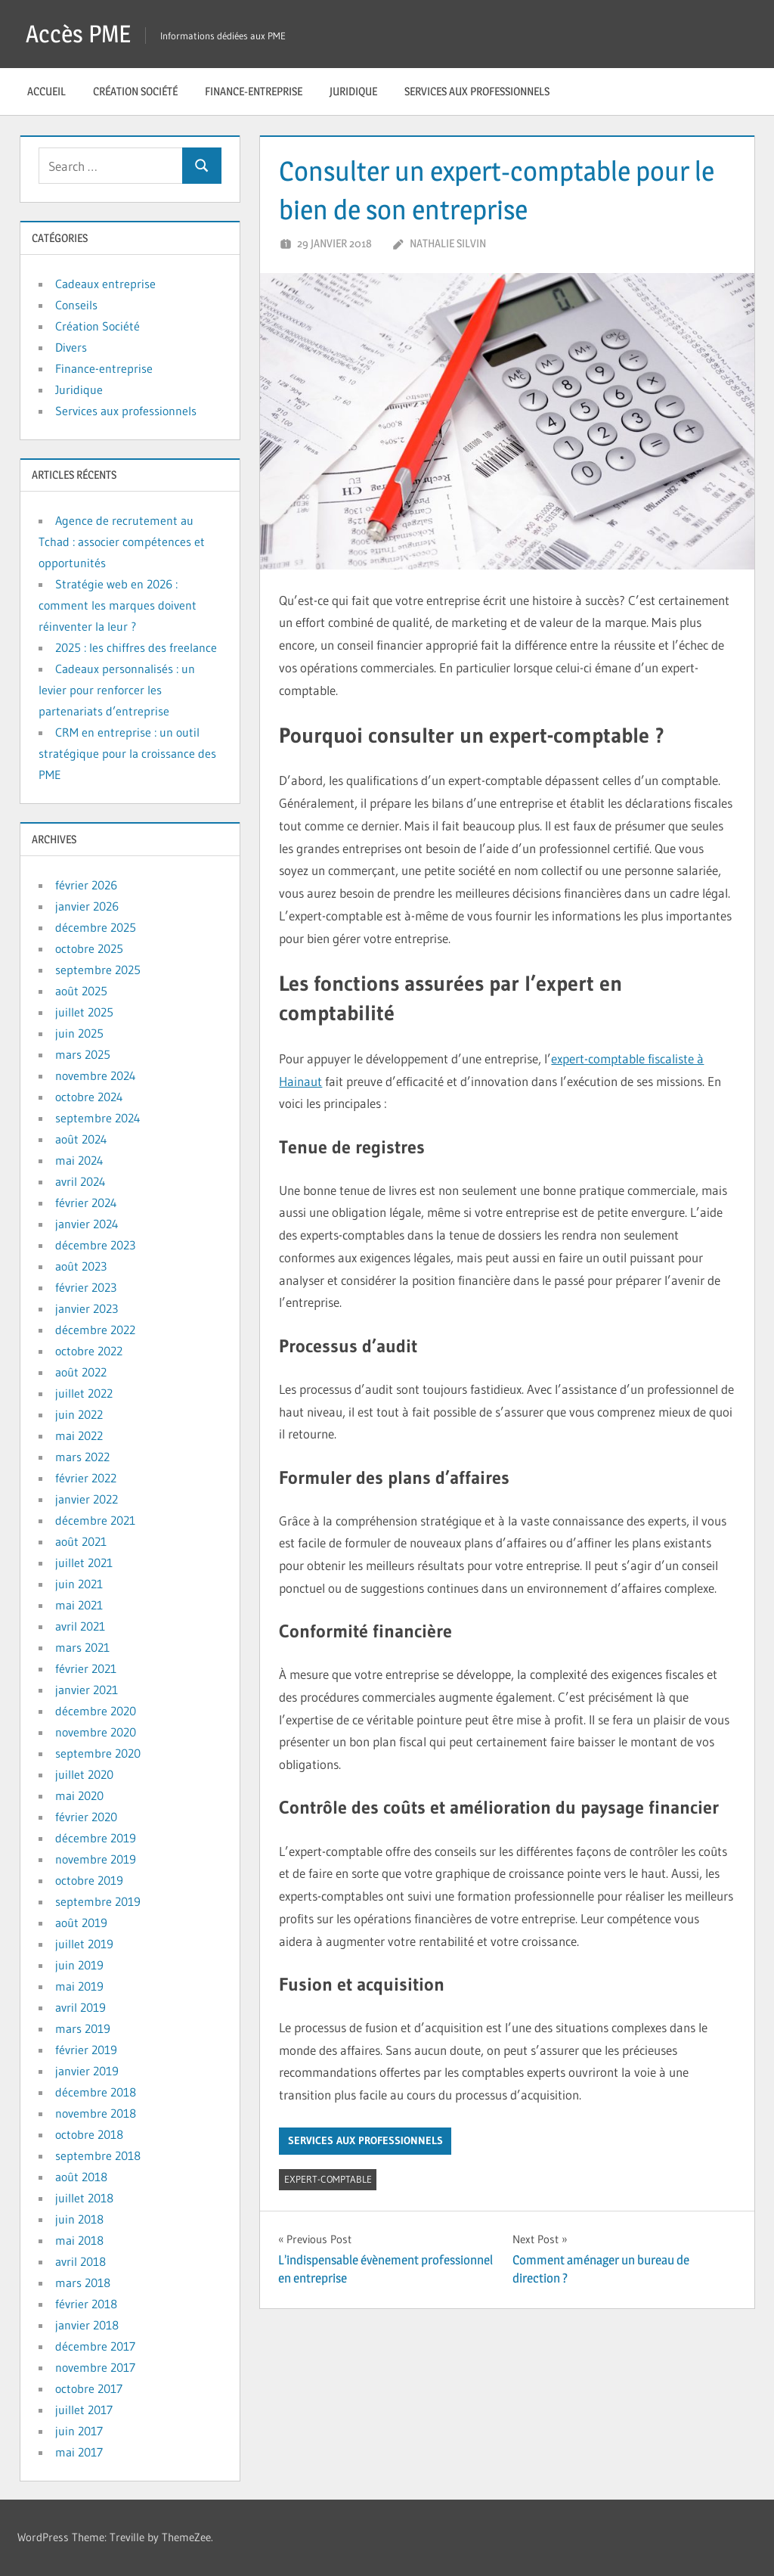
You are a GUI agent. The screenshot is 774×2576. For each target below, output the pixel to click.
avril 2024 (80, 1181)
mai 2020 (79, 1795)
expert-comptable (328, 2179)
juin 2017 (79, 2430)
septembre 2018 (98, 2155)
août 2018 (81, 2176)
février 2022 (85, 1477)
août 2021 (81, 1541)
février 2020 (86, 1816)
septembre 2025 (98, 969)
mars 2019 (82, 2028)
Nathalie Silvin (448, 243)
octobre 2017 (88, 2388)
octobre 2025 (89, 948)
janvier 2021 (86, 1689)
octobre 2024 (89, 1096)
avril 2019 (80, 2007)
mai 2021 (79, 1604)
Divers (71, 347)
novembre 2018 (95, 2113)
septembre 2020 (98, 1753)
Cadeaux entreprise (105, 283)
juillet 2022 (84, 1393)
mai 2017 (79, 2452)
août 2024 (81, 1139)
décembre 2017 (95, 2346)
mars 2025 (82, 1054)
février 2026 (86, 884)
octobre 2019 (89, 1880)
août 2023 (81, 1266)
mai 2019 (79, 1986)
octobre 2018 (89, 2134)
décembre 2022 (95, 1329)
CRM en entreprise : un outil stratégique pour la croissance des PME (127, 753)
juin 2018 (79, 2219)
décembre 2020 (95, 1710)
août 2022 (81, 1372)
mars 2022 (82, 1456)
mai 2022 (79, 1435)
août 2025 (81, 990)
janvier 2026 (87, 906)
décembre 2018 (95, 2092)
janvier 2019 (87, 2070)
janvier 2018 (87, 2324)
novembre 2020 (95, 1732)
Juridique (353, 91)
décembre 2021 (95, 1520)
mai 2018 (79, 2240)
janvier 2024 (87, 1223)
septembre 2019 (98, 1901)
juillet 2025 (84, 1012)
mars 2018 (82, 2282)
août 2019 (81, 1922)
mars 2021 (82, 1647)
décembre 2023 (95, 1244)
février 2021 (85, 1668)
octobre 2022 (88, 1350)
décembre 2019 (95, 1837)
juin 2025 (79, 1033)
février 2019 (86, 2049)
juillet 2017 (84, 2409)
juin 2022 (79, 1414)
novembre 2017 (95, 2367)
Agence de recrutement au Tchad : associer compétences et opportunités (122, 541)
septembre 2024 (98, 1117)
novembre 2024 (95, 1075)
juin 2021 (79, 1583)
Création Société (135, 91)
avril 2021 (80, 1626)
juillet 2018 (84, 2197)
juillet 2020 (84, 1774)
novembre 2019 (95, 1859)
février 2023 (85, 1287)
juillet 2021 (84, 1562)
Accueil (46, 91)
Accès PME (78, 33)
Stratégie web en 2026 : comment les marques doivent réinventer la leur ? (118, 605)
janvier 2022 (86, 1499)
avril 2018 (80, 2261)
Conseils (76, 304)
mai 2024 (79, 1160)
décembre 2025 (95, 927)
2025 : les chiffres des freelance (136, 647)
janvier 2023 (86, 1308)
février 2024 (86, 1202)
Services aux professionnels (477, 91)
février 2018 (86, 2303)
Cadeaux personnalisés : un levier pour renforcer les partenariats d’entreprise (117, 689)
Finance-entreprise (253, 91)
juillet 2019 (84, 1943)
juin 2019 (79, 1964)
